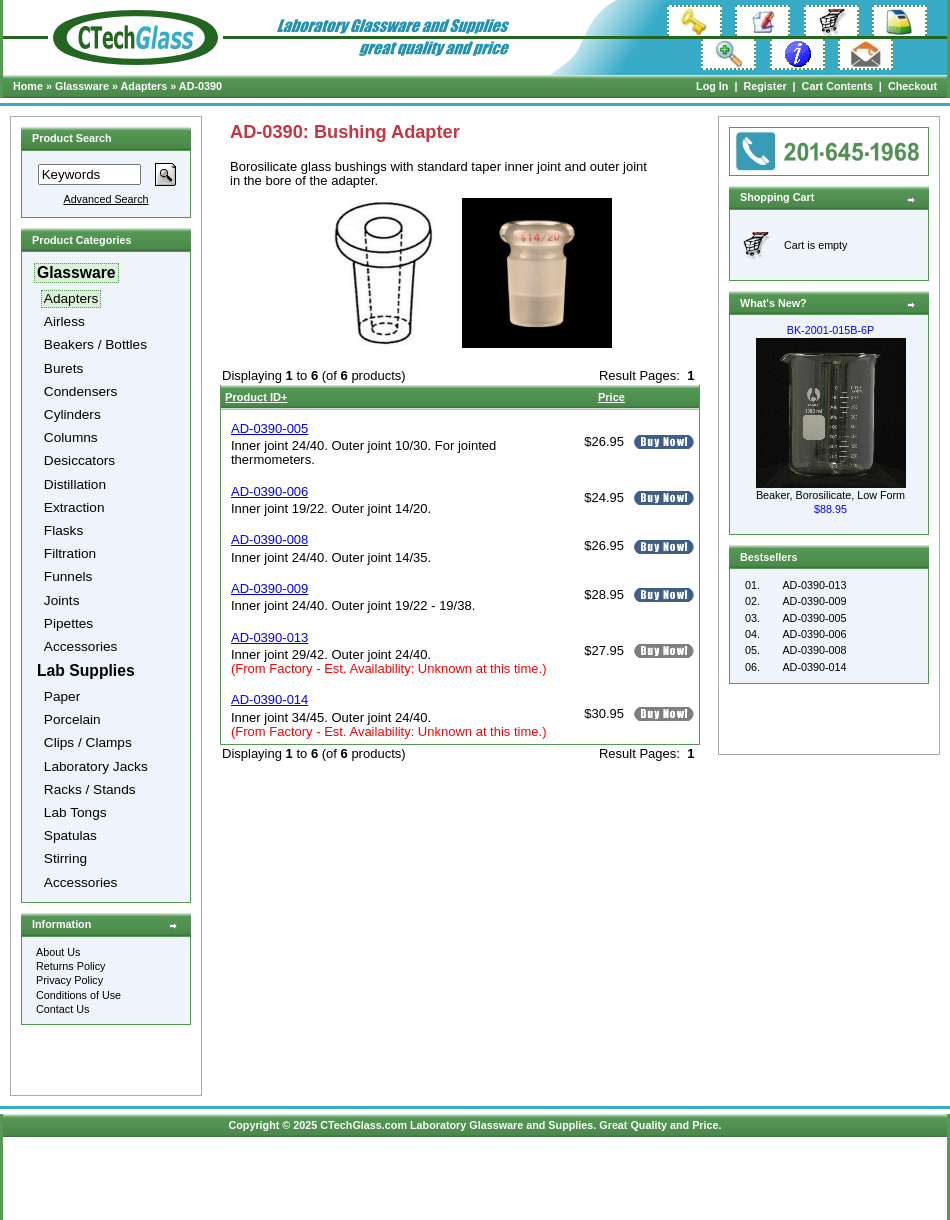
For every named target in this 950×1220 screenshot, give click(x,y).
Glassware (82, 86)
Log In (712, 86)
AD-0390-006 (814, 634)
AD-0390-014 (814, 667)
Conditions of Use (78, 995)
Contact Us (62, 1009)
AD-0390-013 (814, 585)
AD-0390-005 (814, 618)
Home (28, 86)
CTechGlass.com (363, 1125)
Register (764, 86)
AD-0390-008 (814, 650)
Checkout (912, 86)
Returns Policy (71, 966)
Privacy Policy (69, 980)
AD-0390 (200, 86)
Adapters (144, 86)
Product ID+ (256, 397)
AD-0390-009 (814, 601)
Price (611, 397)
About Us (58, 952)
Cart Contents (837, 86)
